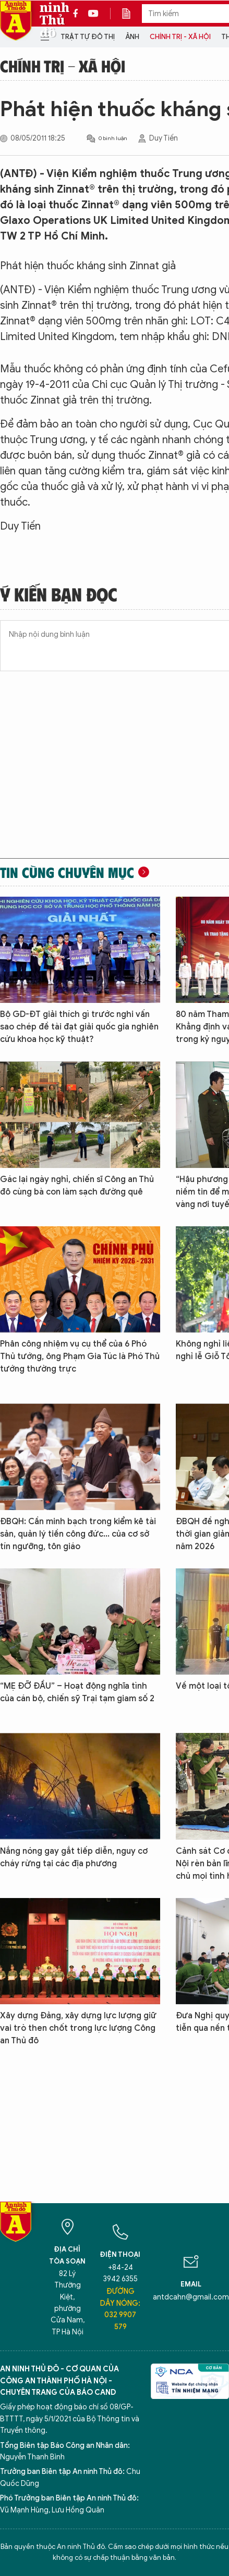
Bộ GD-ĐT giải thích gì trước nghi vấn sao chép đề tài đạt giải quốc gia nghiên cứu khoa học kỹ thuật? (79, 1027)
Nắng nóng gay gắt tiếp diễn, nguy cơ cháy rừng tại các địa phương (74, 1857)
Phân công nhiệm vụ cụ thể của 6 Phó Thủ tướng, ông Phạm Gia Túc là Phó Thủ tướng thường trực (80, 1356)
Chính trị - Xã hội (180, 36)
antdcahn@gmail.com (191, 2297)
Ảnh (132, 36)
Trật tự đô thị (88, 36)
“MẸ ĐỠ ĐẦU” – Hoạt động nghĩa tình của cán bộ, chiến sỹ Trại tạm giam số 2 (77, 1692)
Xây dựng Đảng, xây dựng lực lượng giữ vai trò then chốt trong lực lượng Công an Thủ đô (78, 2028)
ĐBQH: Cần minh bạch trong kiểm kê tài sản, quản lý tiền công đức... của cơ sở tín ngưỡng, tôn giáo (78, 1534)
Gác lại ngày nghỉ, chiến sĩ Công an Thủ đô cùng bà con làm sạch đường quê (77, 1185)
